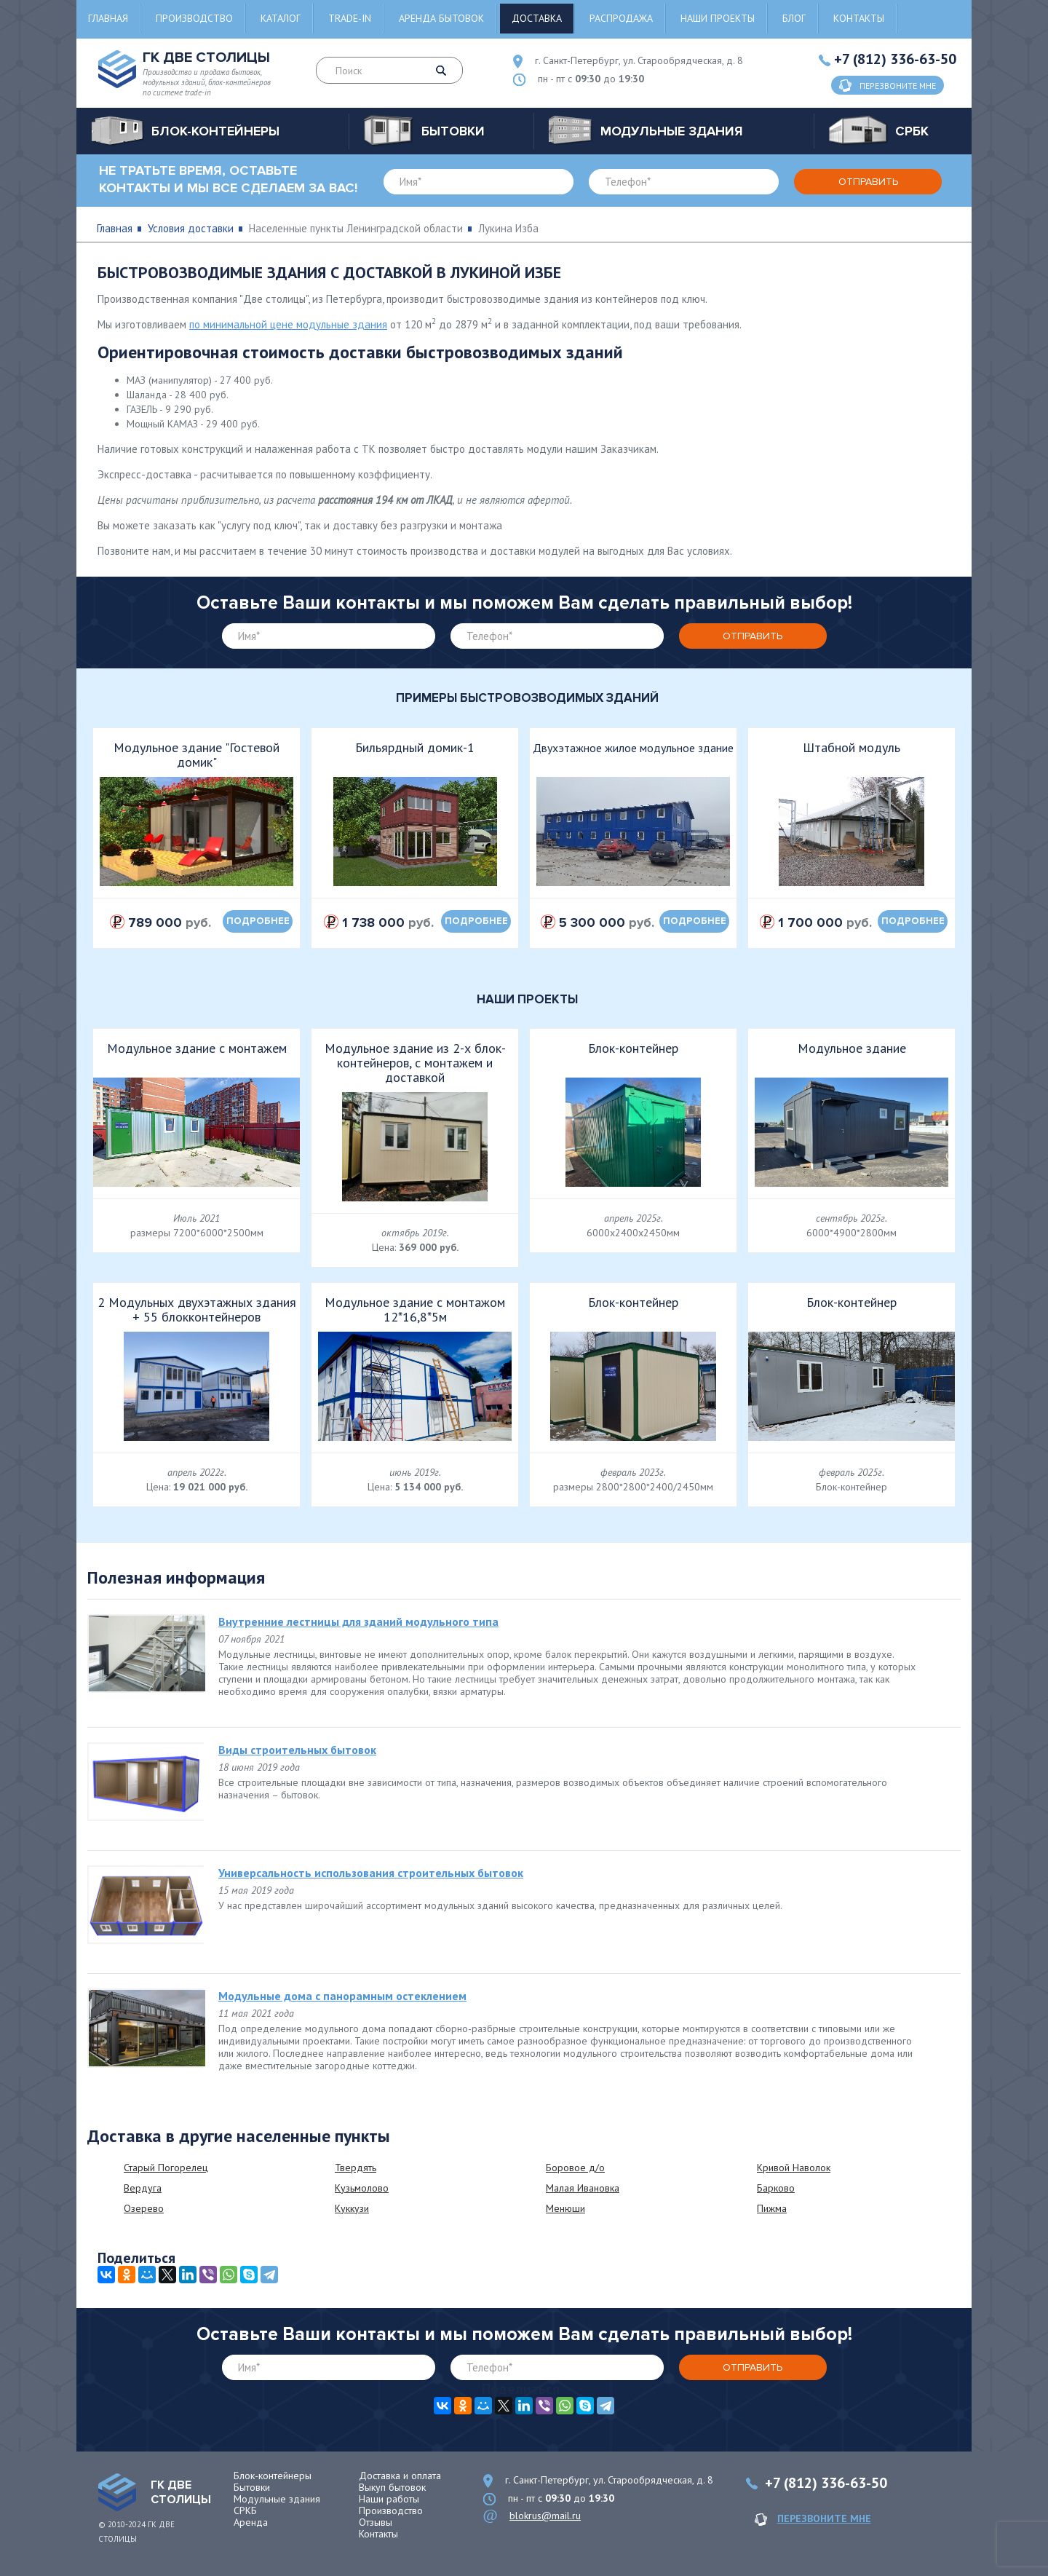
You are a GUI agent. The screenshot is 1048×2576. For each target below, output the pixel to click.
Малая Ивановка (582, 2187)
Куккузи (352, 2208)
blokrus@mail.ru (545, 2515)
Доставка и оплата (400, 2475)
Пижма (772, 2208)
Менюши (565, 2208)
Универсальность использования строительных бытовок (370, 1872)
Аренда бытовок (441, 18)
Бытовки (252, 2487)
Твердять (355, 2167)
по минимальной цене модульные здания (288, 324)
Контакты (858, 18)
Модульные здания (277, 2499)
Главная (108, 18)
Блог (794, 18)
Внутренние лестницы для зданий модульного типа (358, 1621)
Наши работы (389, 2499)
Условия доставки (191, 228)
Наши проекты (717, 18)
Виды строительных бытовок (297, 1749)
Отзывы (375, 2522)
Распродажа (621, 18)
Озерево (144, 2208)
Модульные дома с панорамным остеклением (342, 1995)
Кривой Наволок (793, 2167)
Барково (776, 2187)
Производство (194, 18)
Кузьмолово (362, 2187)
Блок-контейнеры (272, 2475)
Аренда (251, 2522)
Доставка (537, 18)
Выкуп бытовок (392, 2487)
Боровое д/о (575, 2167)
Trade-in (349, 18)
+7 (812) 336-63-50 (895, 59)
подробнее (258, 921)
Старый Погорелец (166, 2167)
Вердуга (143, 2187)
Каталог (281, 18)
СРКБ (245, 2510)
